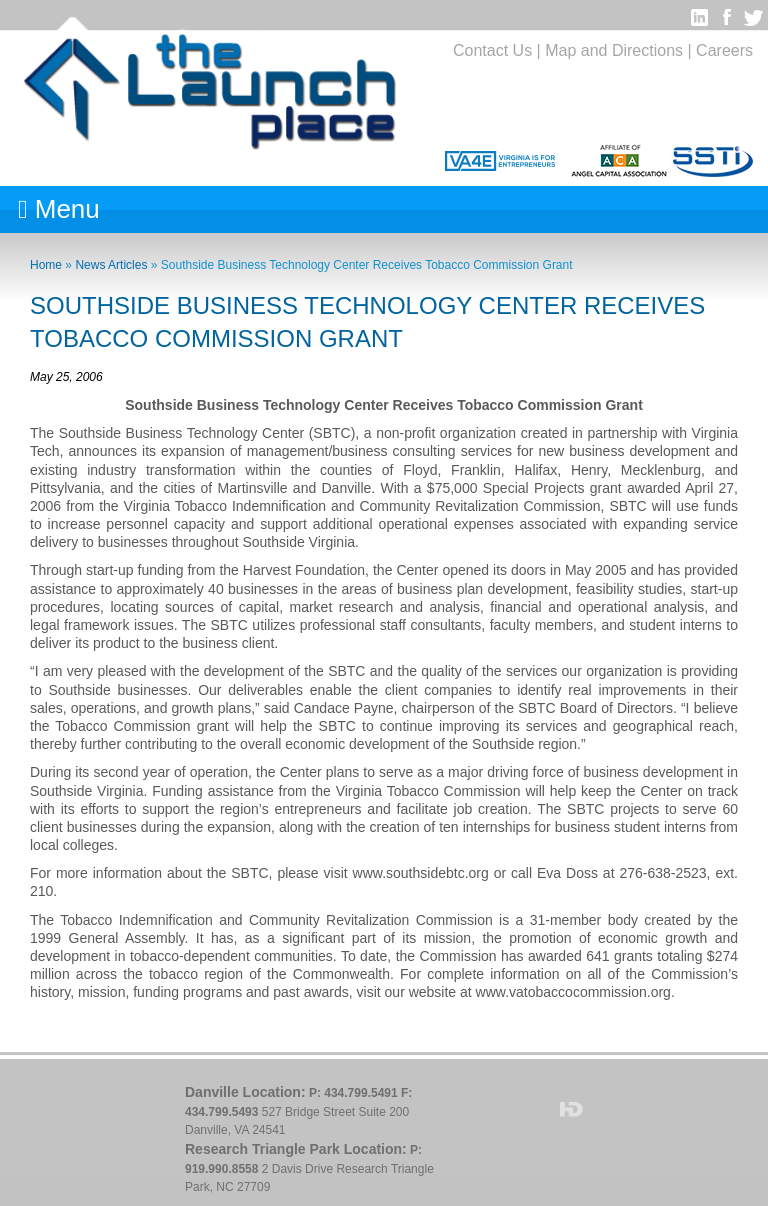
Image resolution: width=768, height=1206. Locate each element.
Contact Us (492, 50)
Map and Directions (614, 50)
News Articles (111, 265)
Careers (724, 50)
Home (46, 265)
